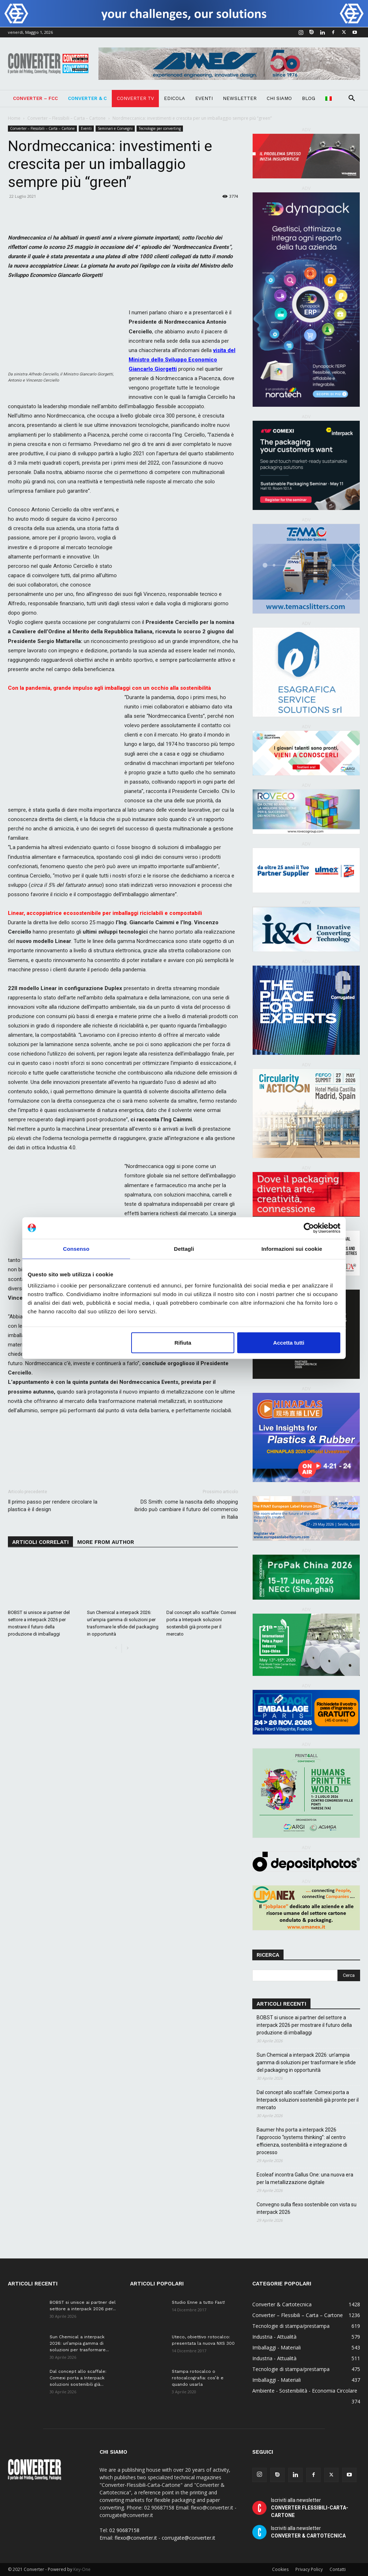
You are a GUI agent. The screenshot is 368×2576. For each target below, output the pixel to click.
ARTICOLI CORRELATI (40, 1542)
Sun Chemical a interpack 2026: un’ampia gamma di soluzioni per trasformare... (79, 2343)
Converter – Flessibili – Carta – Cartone (66, 118)
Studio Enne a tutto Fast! (198, 2302)
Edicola (174, 98)
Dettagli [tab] (184, 1248)
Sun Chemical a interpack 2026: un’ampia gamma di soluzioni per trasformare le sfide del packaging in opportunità (306, 2062)
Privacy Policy (309, 2569)
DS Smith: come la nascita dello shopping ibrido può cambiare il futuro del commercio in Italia (186, 1509)
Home (14, 118)
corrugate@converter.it (188, 2537)
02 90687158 (124, 2530)
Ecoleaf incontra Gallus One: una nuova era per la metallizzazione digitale (305, 2178)
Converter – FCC (35, 98)
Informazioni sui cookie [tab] (292, 1248)
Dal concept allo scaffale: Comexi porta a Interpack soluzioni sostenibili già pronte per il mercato (308, 2099)
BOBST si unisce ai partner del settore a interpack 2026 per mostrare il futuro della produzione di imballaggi (304, 2025)
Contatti (338, 2569)
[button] (351, 99)
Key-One (82, 2569)
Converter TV (135, 98)
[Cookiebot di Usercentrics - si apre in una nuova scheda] (308, 1227)
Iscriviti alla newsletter (309, 2507)
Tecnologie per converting (160, 128)
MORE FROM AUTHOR (105, 1542)
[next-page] (127, 1648)
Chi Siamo (279, 98)
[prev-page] (115, 1648)
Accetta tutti (288, 1343)
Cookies (280, 2569)
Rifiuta (183, 1343)
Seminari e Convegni (115, 128)
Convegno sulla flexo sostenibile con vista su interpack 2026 (306, 2208)
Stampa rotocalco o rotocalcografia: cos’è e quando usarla (198, 2378)
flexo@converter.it (136, 2537)
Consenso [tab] (76, 1248)
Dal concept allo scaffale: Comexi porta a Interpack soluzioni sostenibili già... (78, 2378)
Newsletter (240, 98)
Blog (308, 98)
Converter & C (87, 98)
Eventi (204, 98)
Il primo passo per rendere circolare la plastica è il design (52, 1506)
